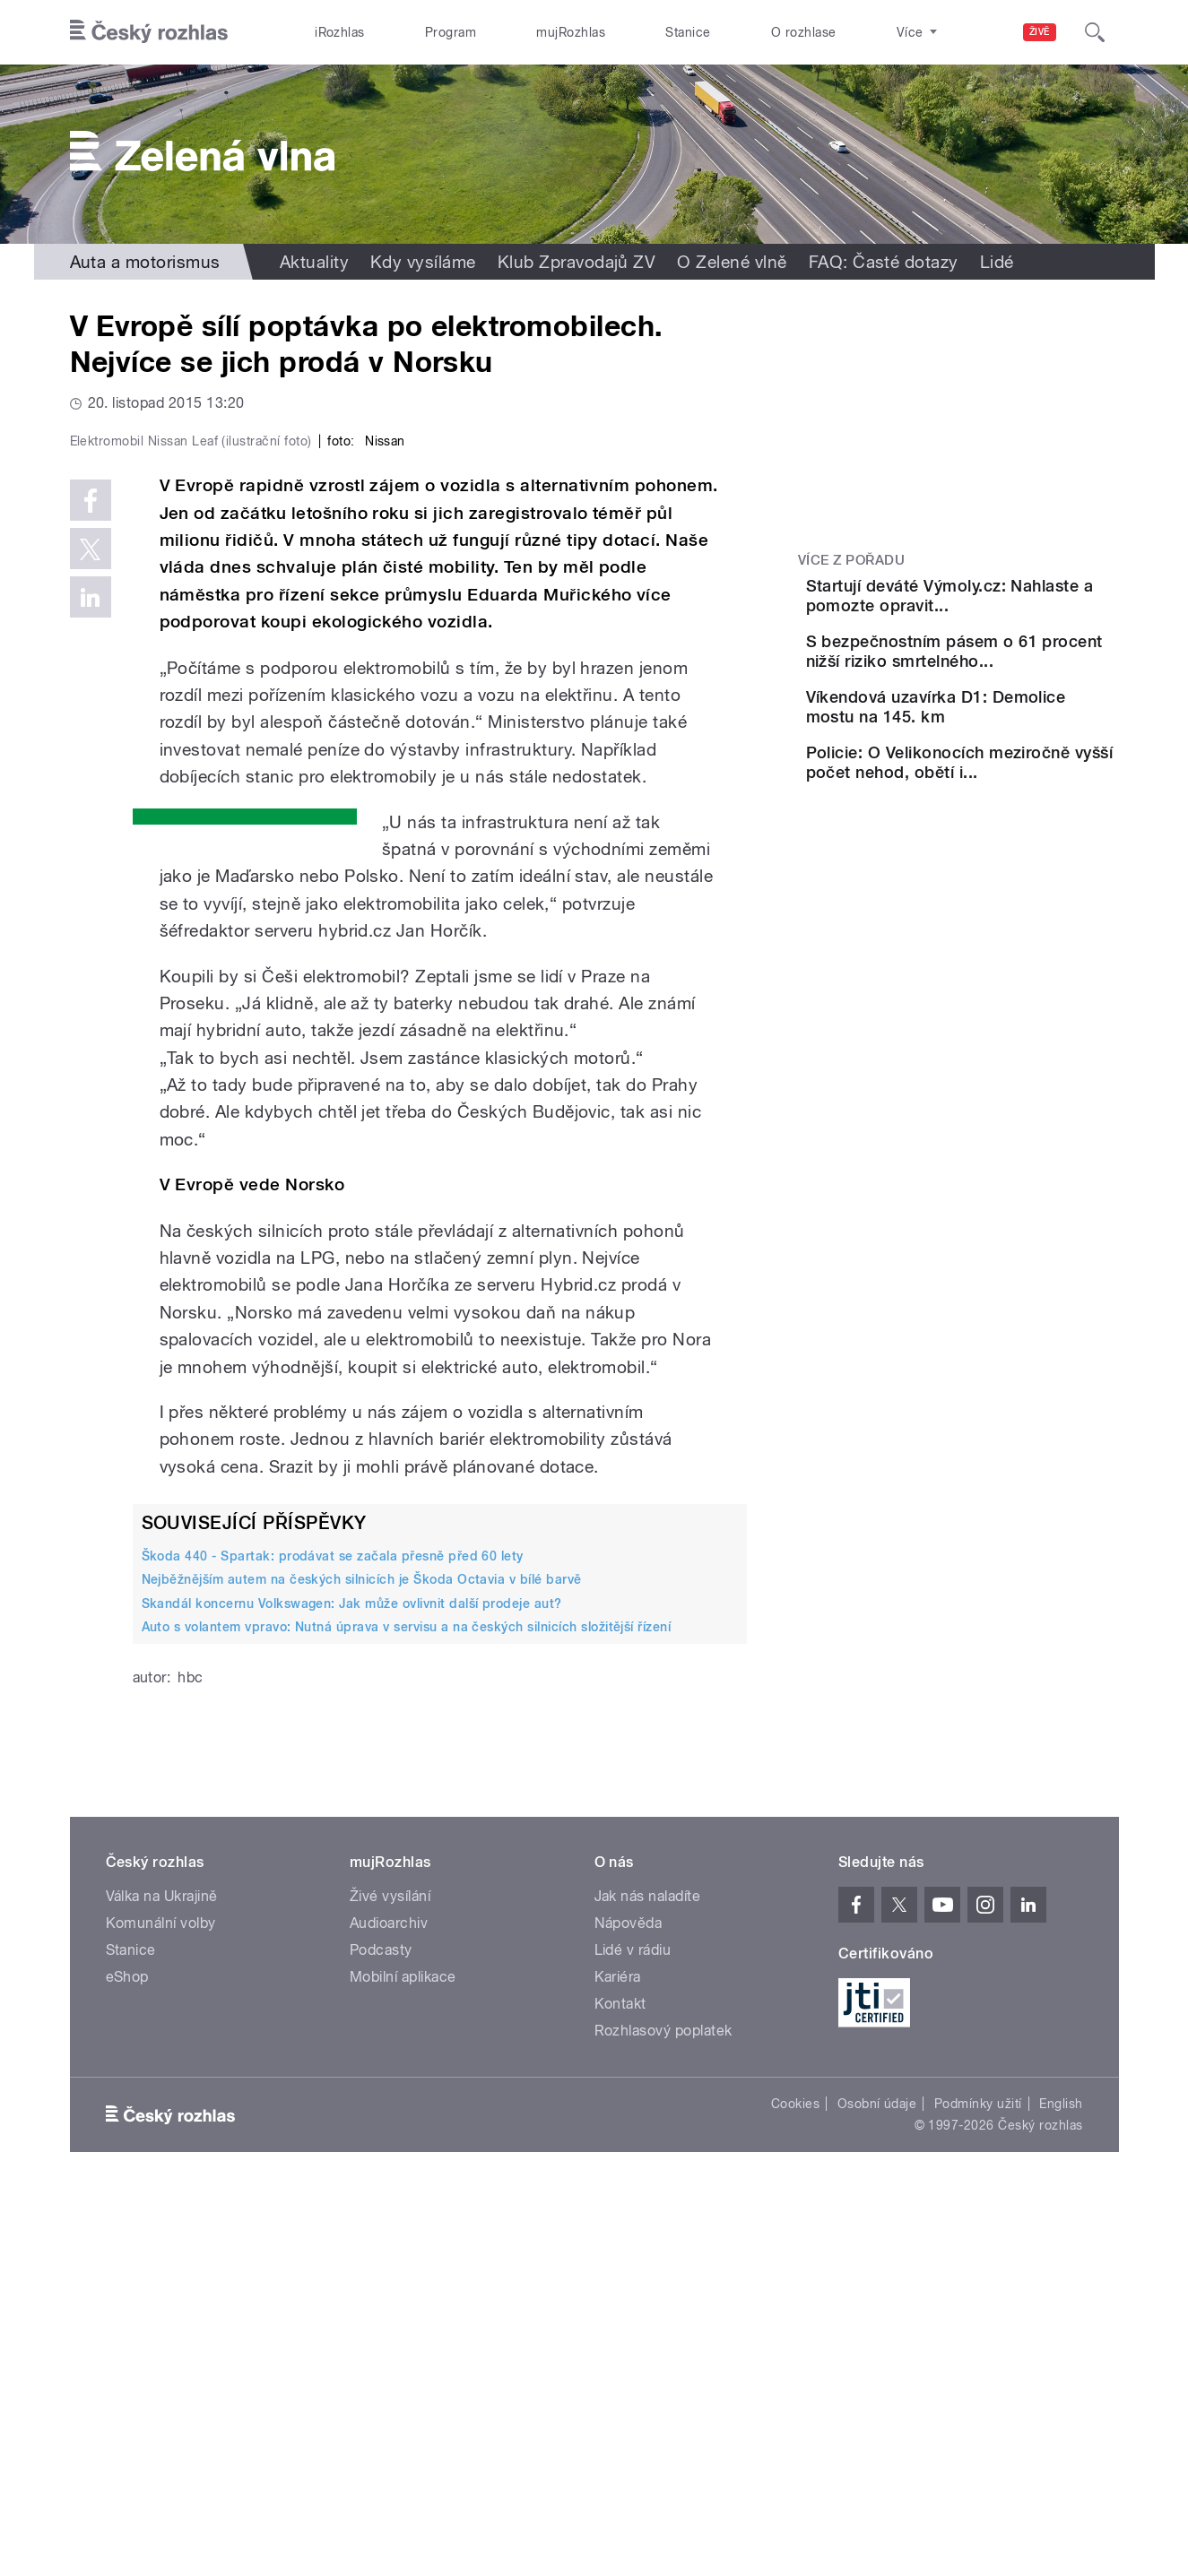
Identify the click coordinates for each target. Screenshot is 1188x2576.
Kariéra (617, 2357)
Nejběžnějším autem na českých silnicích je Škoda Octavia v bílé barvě (362, 1960)
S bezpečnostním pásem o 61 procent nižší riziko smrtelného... (1002, 687)
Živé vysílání (390, 2277)
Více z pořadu (851, 560)
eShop (127, 2357)
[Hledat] (1095, 32)
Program (450, 32)
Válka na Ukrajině (162, 2277)
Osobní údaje (877, 2484)
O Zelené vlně (731, 262)
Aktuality (314, 262)
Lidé (997, 262)
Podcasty (381, 2330)
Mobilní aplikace (403, 2357)
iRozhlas (340, 32)
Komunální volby (161, 2303)
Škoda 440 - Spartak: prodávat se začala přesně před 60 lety (333, 1937)
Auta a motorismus (145, 262)
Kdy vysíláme (423, 262)
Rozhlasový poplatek (663, 2411)
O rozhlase (804, 32)
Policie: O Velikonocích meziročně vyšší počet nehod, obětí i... (995, 849)
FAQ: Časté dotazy (883, 262)
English (1060, 2484)
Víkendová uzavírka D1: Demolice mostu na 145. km (1001, 768)
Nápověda (628, 2303)
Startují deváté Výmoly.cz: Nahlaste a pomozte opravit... (1006, 605)
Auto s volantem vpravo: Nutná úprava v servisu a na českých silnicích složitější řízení (407, 2008)
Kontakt (620, 2384)
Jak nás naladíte (647, 2277)
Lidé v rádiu (633, 2330)
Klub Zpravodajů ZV (577, 262)
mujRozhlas (570, 32)
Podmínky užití (978, 2484)
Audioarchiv (389, 2303)
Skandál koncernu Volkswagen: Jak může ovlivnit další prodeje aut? (352, 1983)
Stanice (687, 32)
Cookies (795, 2484)
